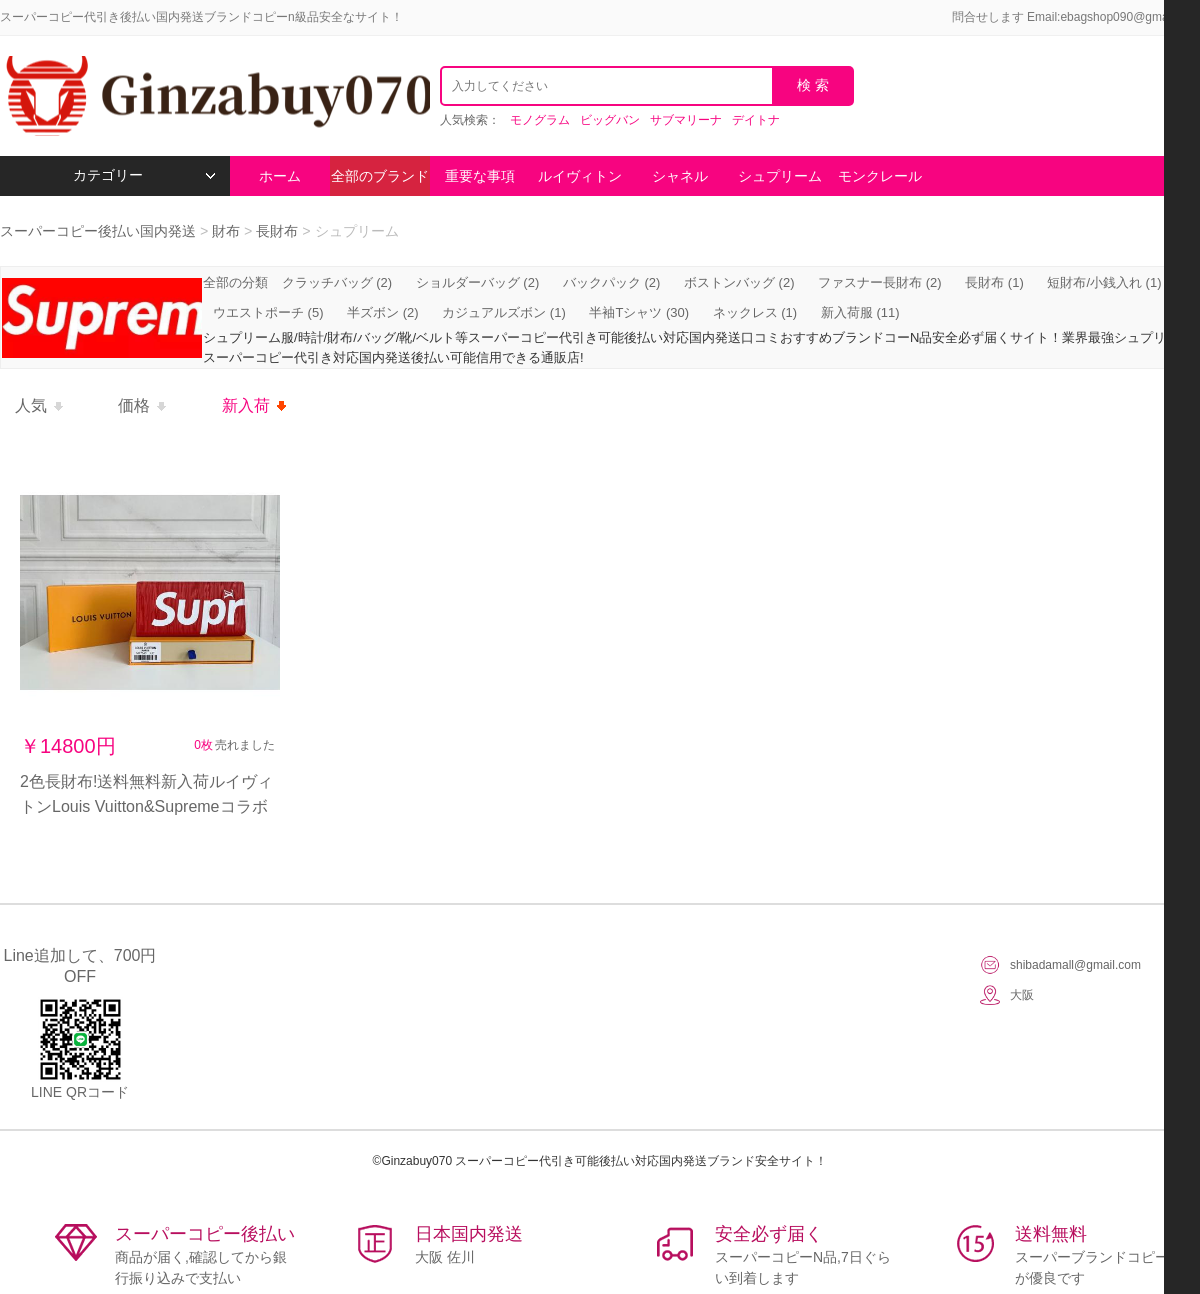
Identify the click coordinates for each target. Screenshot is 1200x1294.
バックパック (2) (612, 282)
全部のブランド (380, 176)
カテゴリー (144, 175)
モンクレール (880, 176)
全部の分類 (237, 282)
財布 (226, 231)
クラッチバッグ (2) (337, 282)
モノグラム (540, 120)
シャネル (680, 176)
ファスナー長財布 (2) (880, 282)
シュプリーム (780, 176)
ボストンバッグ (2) (739, 282)
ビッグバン (610, 120)
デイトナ (756, 120)
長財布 (277, 231)
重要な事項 (480, 176)
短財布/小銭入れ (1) (1104, 282)
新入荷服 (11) (860, 312)
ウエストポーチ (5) (268, 312)
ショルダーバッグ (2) (478, 282)
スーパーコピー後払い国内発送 (100, 231)
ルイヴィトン (580, 176)
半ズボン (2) (383, 312)
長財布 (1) (994, 282)
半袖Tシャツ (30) (639, 312)
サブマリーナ (686, 120)
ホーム (280, 176)
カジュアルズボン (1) (504, 312)
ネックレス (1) (755, 312)
